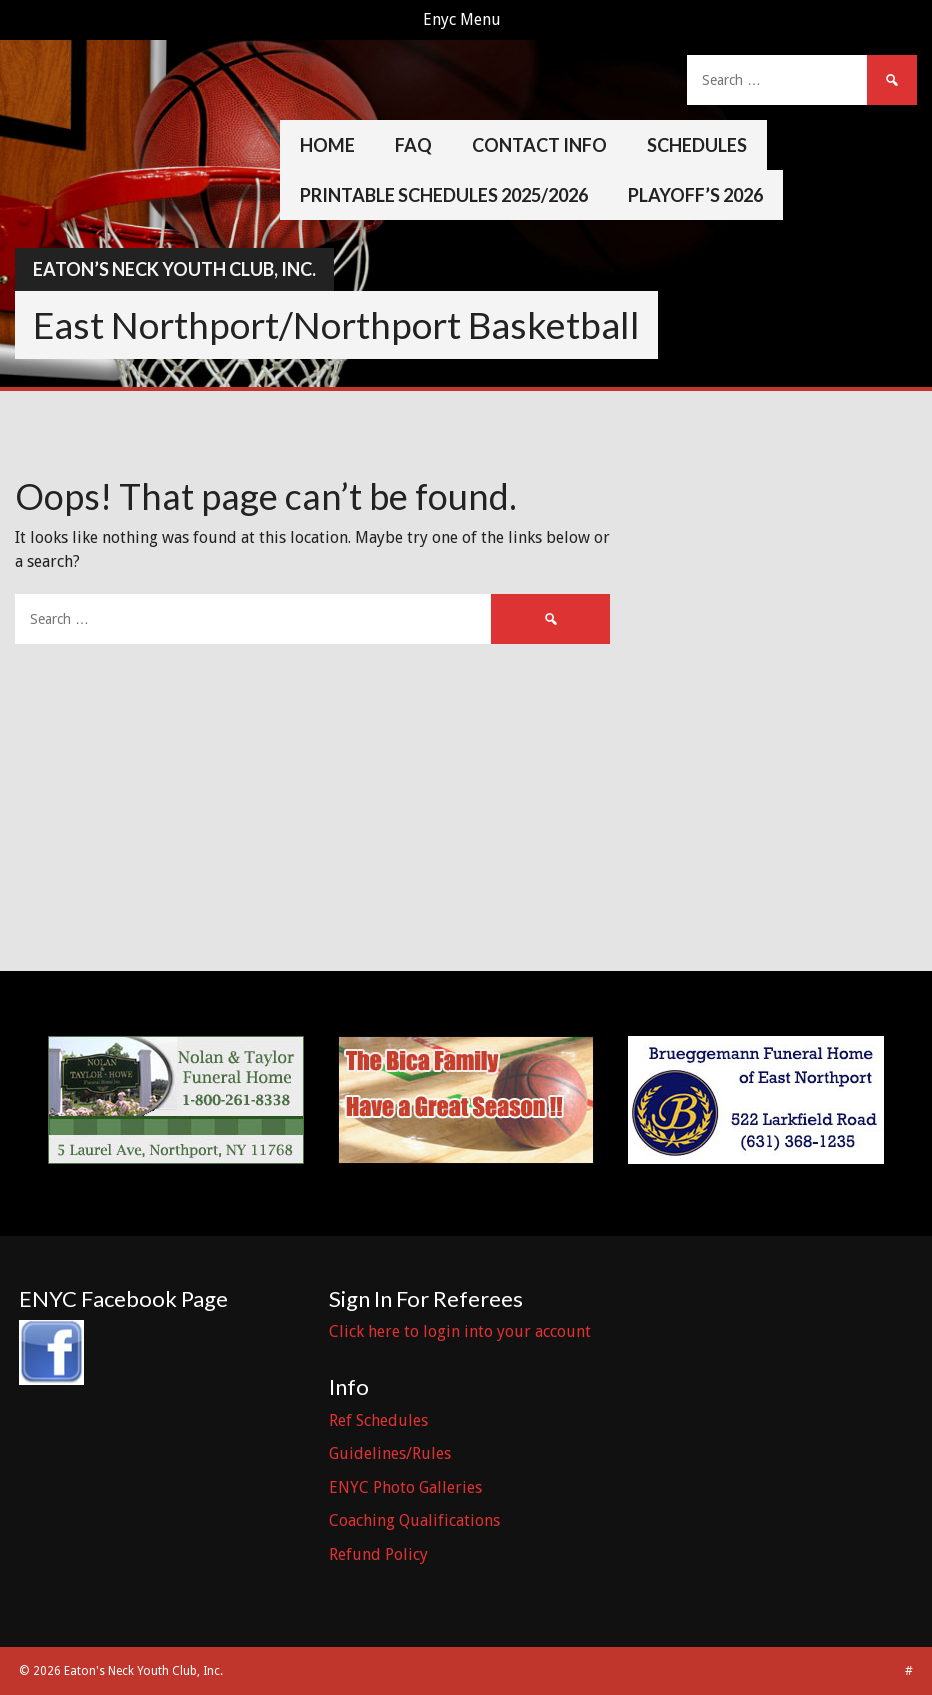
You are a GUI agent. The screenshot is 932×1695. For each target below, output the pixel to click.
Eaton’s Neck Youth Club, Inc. (174, 269)
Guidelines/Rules (390, 1453)
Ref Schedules (378, 1420)
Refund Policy (378, 1554)
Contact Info (539, 145)
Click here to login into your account (460, 1331)
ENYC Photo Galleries (405, 1487)
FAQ (413, 145)
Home (327, 145)
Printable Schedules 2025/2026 (444, 195)
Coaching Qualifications (414, 1520)
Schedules (697, 145)
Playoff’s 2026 (695, 195)
